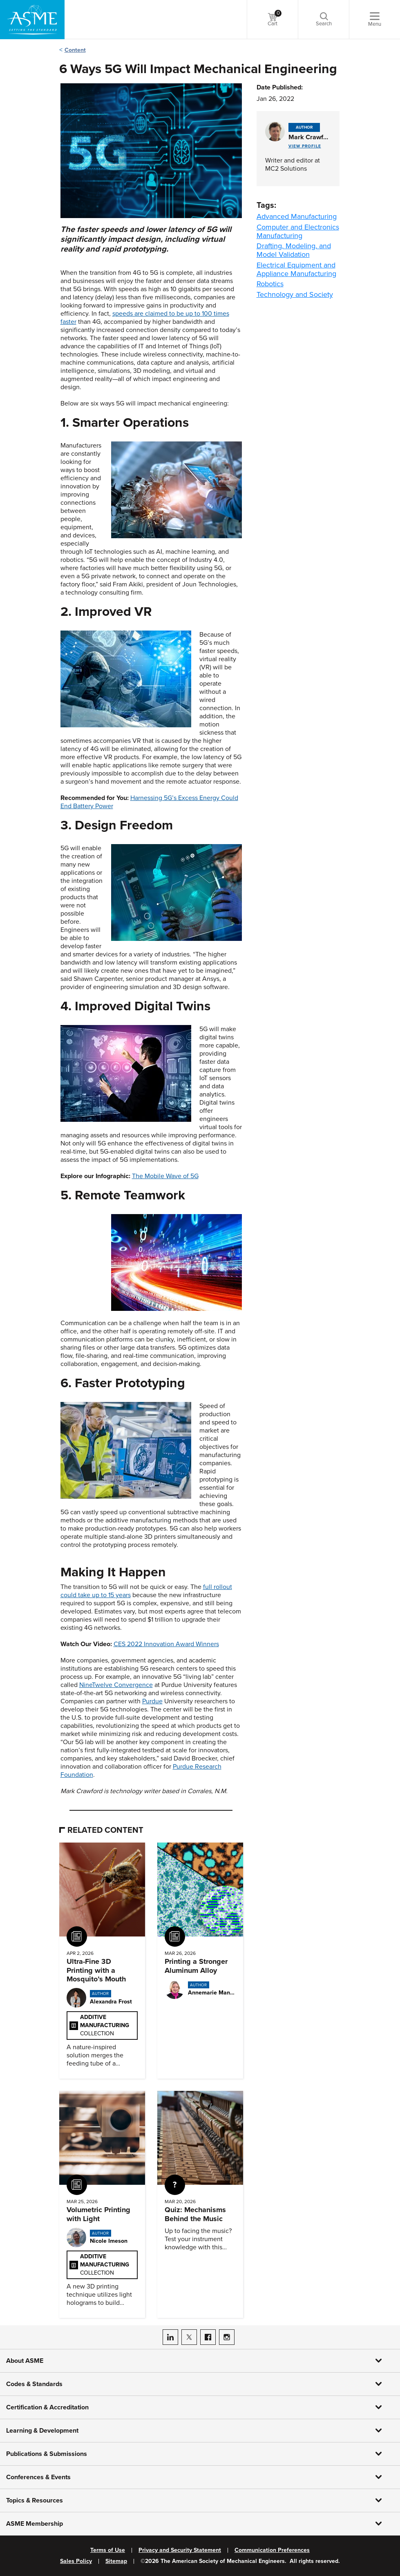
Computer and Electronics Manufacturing (298, 231)
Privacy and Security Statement (180, 2550)
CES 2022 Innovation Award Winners (166, 1644)
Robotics (270, 283)
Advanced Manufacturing (297, 216)
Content (75, 50)
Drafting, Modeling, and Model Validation (294, 250)
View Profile (304, 146)
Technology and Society (295, 294)
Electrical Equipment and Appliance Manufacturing (296, 269)
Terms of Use (107, 2550)
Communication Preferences (272, 2550)
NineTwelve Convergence (116, 1685)
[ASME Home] (32, 19)
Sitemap (116, 2561)
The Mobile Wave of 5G (165, 1176)
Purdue (152, 1701)
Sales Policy (76, 2561)
